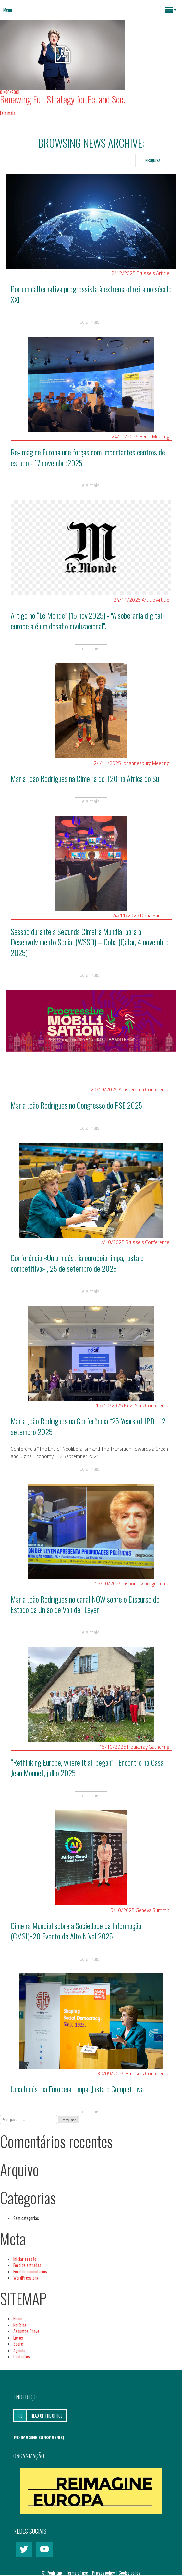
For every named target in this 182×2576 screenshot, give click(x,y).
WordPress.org (25, 2277)
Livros (18, 2337)
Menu (7, 9)
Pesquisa (152, 160)
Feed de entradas (27, 2265)
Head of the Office (46, 2415)
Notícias (20, 2325)
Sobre (18, 2343)
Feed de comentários (30, 2271)
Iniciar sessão (24, 2259)
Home (17, 2318)
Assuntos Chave (26, 2331)
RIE (20, 2415)
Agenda (19, 2350)
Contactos (21, 2356)
